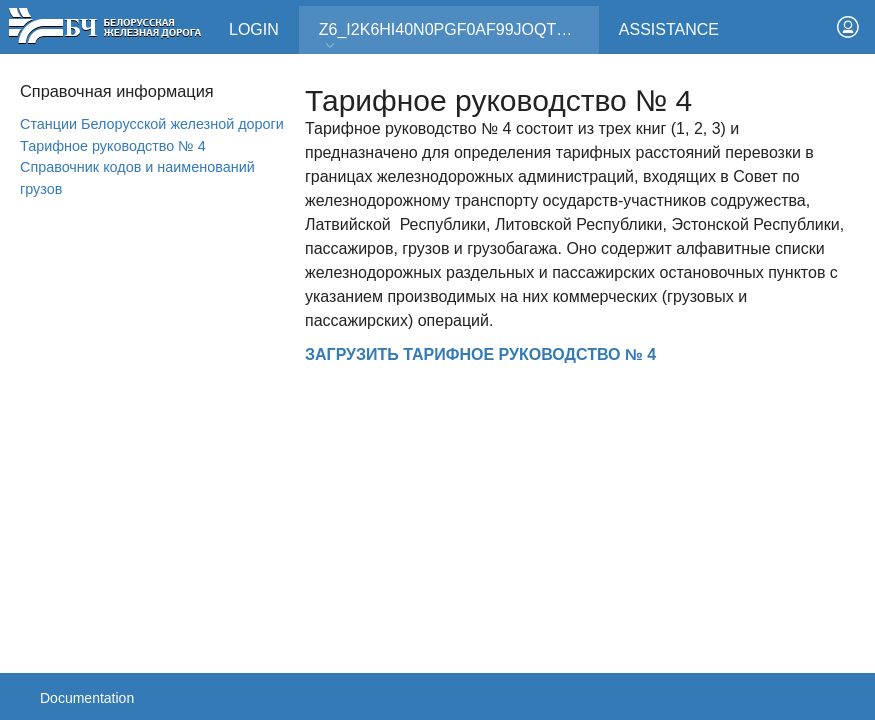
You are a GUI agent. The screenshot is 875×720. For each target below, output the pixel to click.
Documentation (87, 698)
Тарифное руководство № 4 (113, 146)
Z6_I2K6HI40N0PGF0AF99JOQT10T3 (456, 36)
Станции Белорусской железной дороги (152, 124)
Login (254, 29)
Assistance (669, 29)
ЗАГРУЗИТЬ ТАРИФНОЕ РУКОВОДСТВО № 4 (480, 354)
